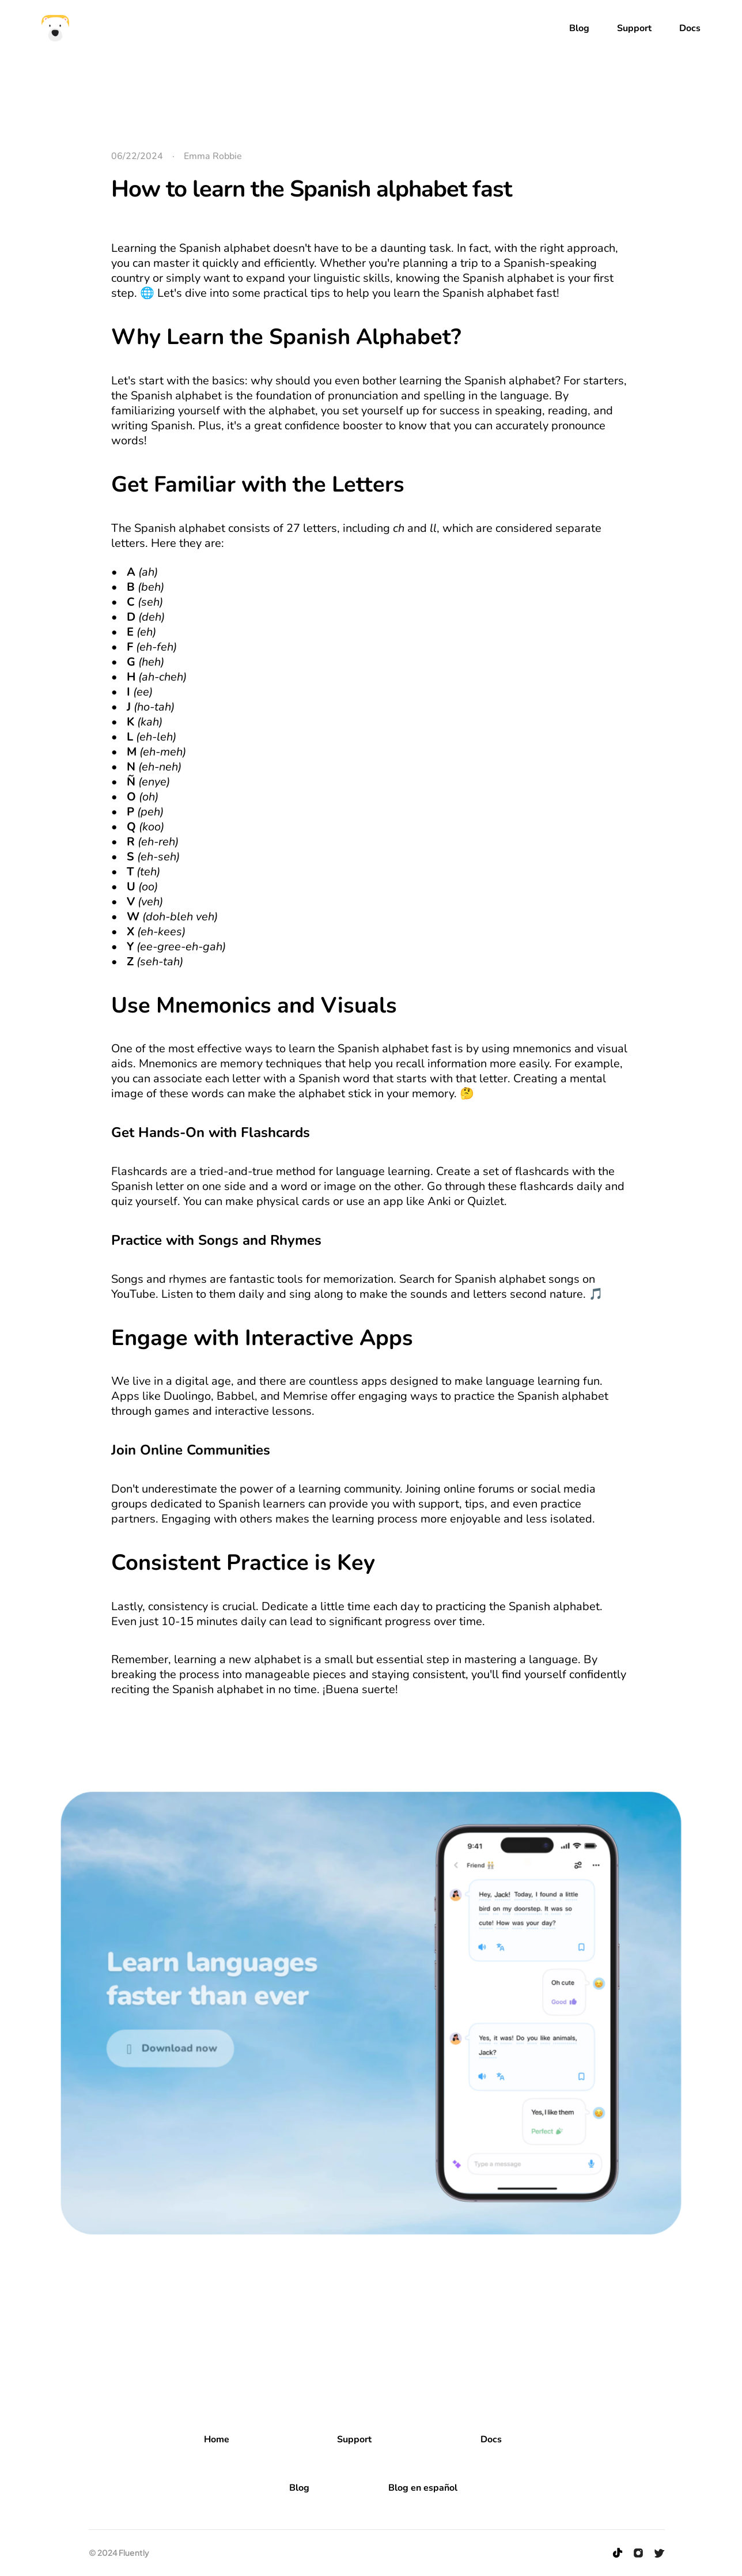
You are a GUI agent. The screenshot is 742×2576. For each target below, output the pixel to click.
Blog (299, 2487)
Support (354, 2439)
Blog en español (422, 2487)
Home (216, 2439)
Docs (491, 2439)
